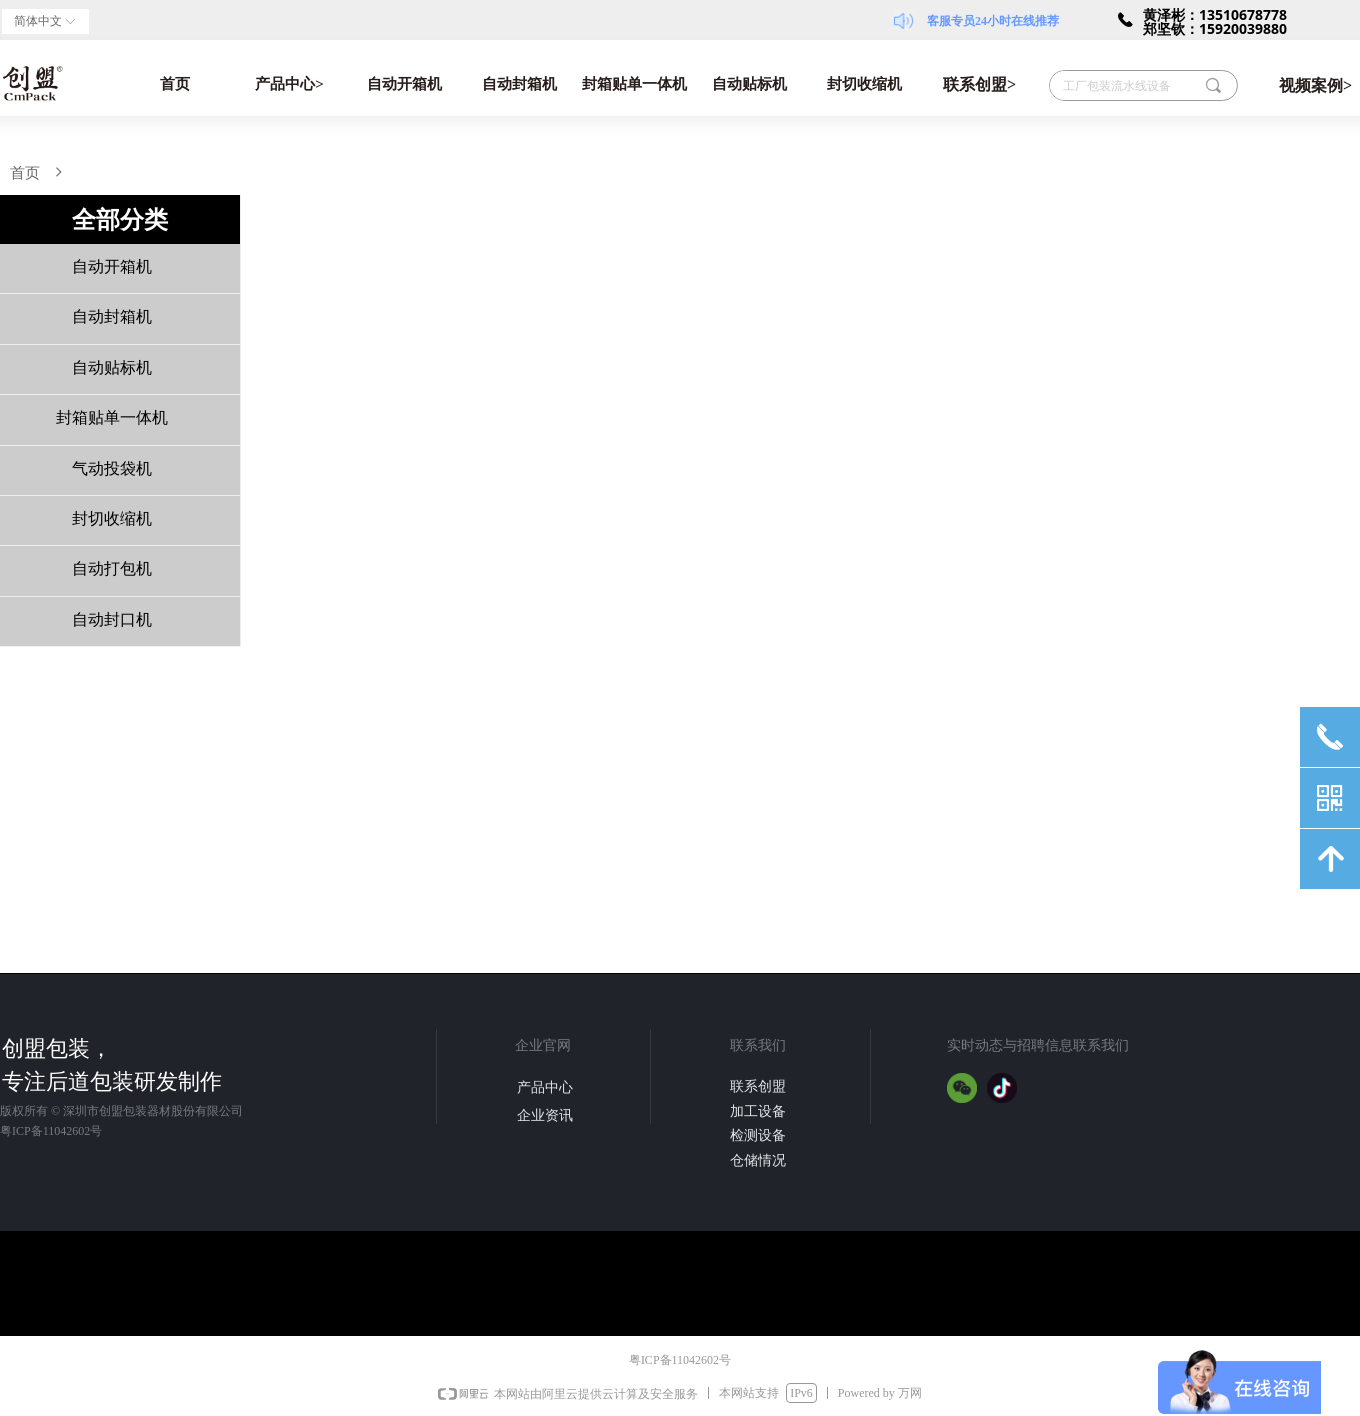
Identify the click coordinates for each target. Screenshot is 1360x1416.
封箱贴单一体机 (634, 84)
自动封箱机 (519, 84)
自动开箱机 (404, 84)
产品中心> (289, 84)
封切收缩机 (864, 84)
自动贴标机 (749, 84)
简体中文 (38, 21)
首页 (175, 84)
